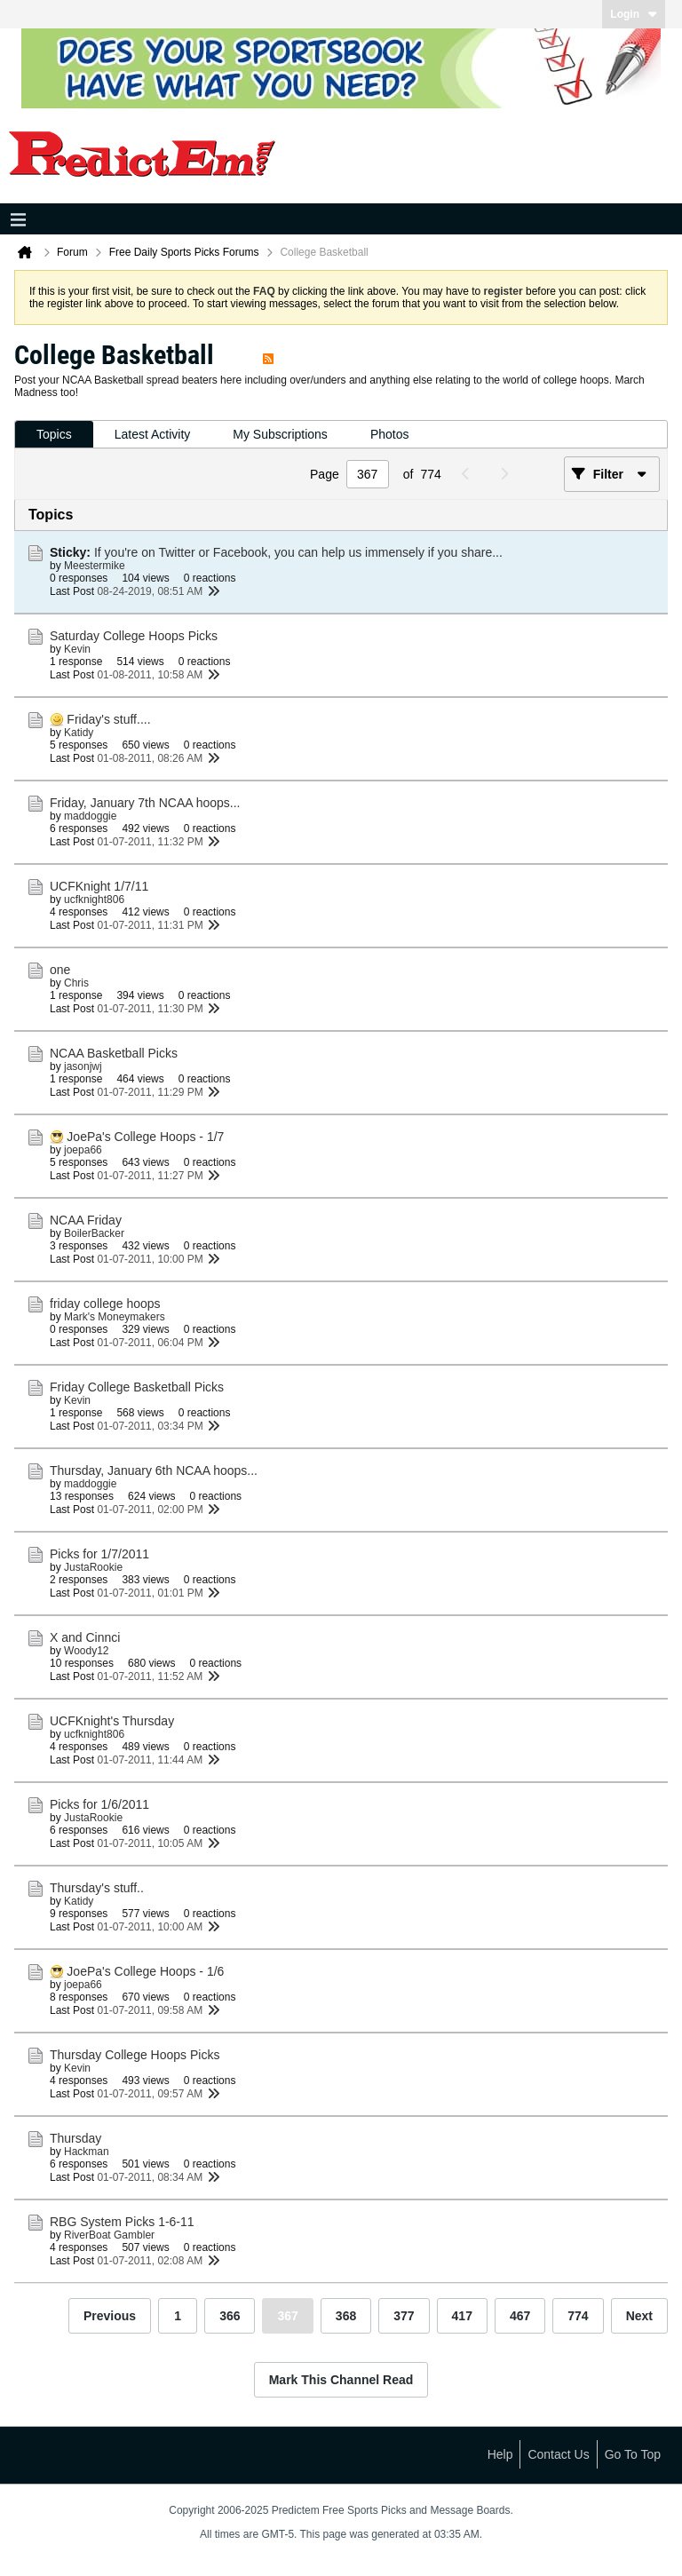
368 (346, 2316)
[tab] (54, 434)
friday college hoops (105, 1303)
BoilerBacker (94, 1233)
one (60, 970)
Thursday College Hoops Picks (134, 2055)
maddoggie (90, 816)
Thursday (75, 2138)
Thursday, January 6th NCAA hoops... (154, 1470)
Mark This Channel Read (341, 2380)
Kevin (77, 649)
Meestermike (94, 565)
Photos (389, 434)
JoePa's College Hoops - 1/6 (145, 1971)
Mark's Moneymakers (114, 1317)
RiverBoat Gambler (109, 2235)
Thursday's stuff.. (97, 1888)
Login (633, 14)
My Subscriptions (280, 434)
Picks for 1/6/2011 (99, 1804)
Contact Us (558, 2454)
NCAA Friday (86, 1220)
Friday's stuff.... (108, 719)
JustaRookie (93, 1567)
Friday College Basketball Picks (137, 1387)
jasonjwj (83, 1066)
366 (229, 2316)
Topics (54, 434)
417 (462, 2316)
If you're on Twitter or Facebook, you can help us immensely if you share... (298, 552)
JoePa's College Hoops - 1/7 (145, 1136)
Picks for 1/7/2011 (99, 1554)
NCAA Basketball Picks (114, 1053)
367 (287, 2316)
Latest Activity (153, 434)
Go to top (633, 2454)
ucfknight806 (94, 899)
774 (577, 2316)
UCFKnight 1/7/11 (99, 886)
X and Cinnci (85, 1637)
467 (520, 2316)
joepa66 (83, 1150)
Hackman (86, 2151)
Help (500, 2454)
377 (403, 2316)
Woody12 (86, 1651)
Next (639, 2316)
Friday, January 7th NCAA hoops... (145, 803)
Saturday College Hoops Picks (134, 636)
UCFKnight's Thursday (112, 1721)
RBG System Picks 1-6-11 (122, 2222)
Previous (109, 2316)
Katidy (78, 732)
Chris (76, 983)
